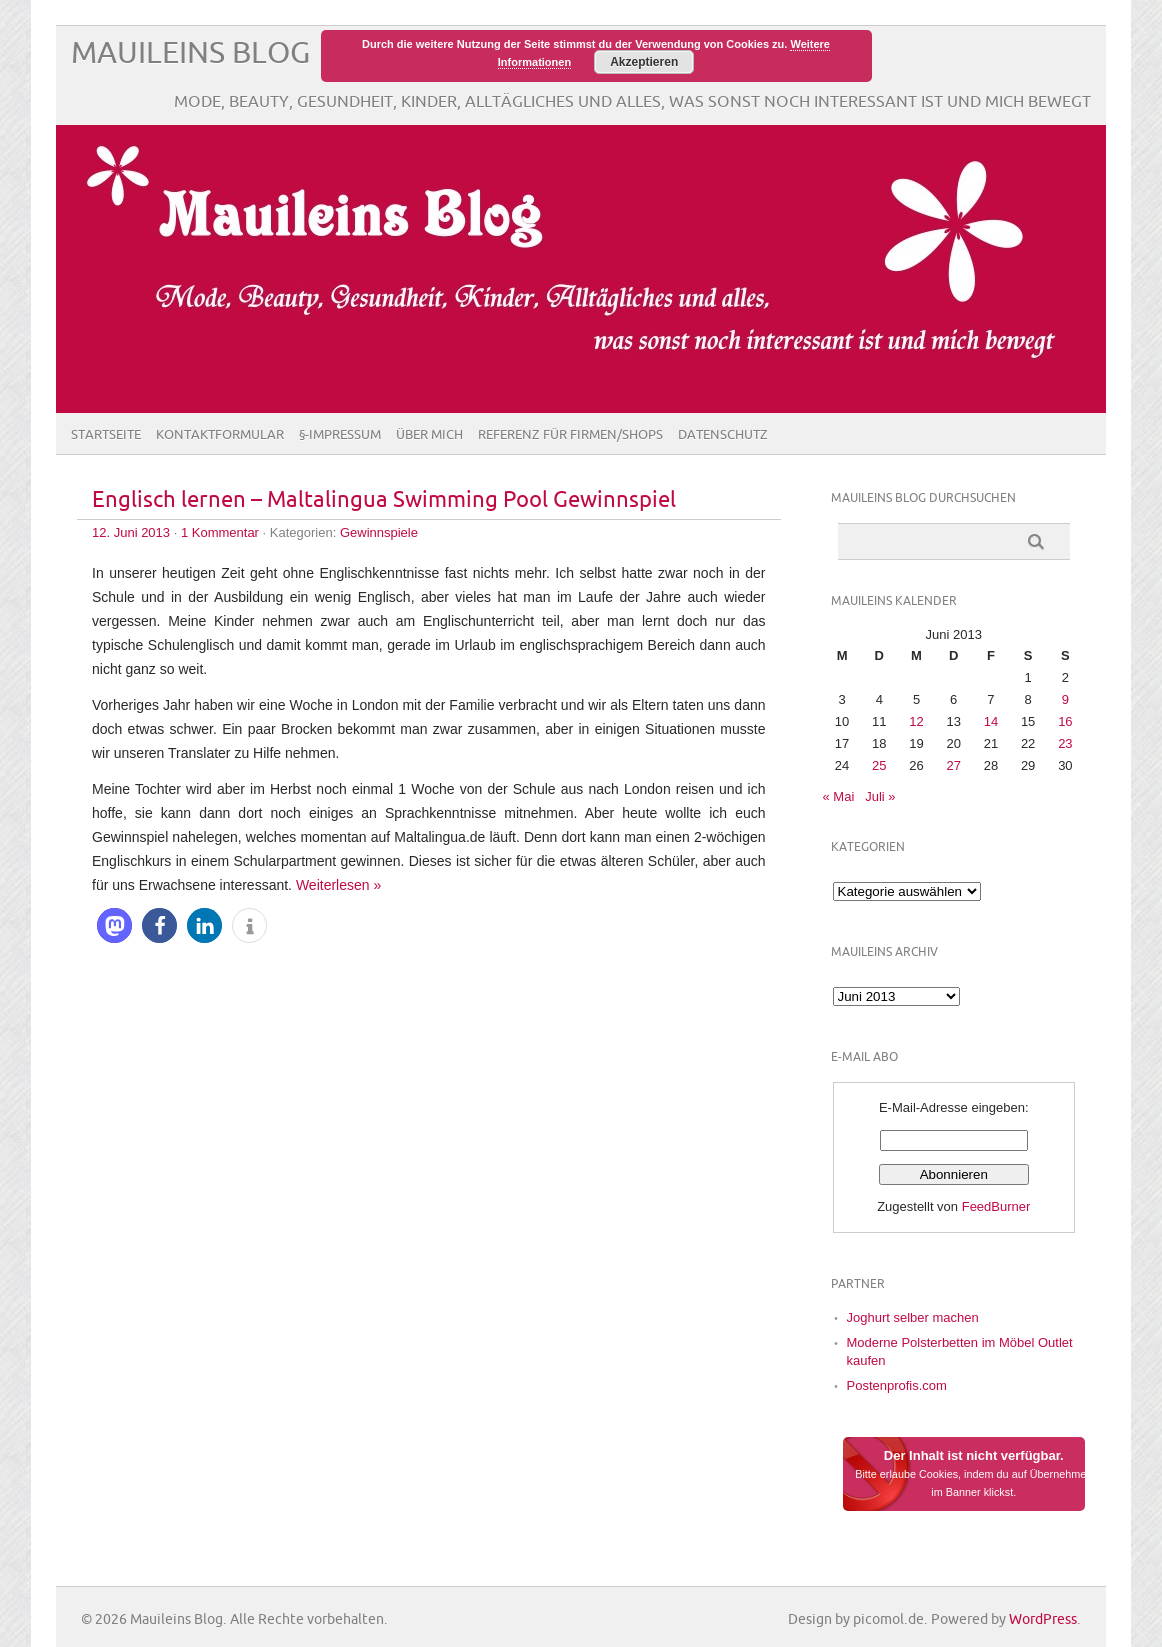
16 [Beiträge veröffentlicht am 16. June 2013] (1065, 721)
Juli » (880, 796)
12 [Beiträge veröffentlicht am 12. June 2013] (916, 721)
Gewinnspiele (379, 532)
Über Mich (429, 435)
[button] (114, 925)
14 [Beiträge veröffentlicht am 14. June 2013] (991, 721)
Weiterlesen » (338, 885)
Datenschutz (723, 435)
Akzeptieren (644, 62)
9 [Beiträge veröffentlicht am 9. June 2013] (1065, 699)
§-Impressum (340, 435)
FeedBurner (996, 1206)
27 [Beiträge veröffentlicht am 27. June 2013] (953, 765)
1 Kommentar (220, 532)
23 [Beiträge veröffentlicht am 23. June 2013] (1065, 743)
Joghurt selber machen (913, 1317)
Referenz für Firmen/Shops (570, 435)
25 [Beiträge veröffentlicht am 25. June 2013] (879, 765)
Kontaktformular (220, 435)
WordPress (1043, 1619)
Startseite (106, 435)
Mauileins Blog (190, 53)
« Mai (839, 796)
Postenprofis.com (897, 1385)
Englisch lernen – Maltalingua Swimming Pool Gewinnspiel (384, 500)
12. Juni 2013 (131, 532)
